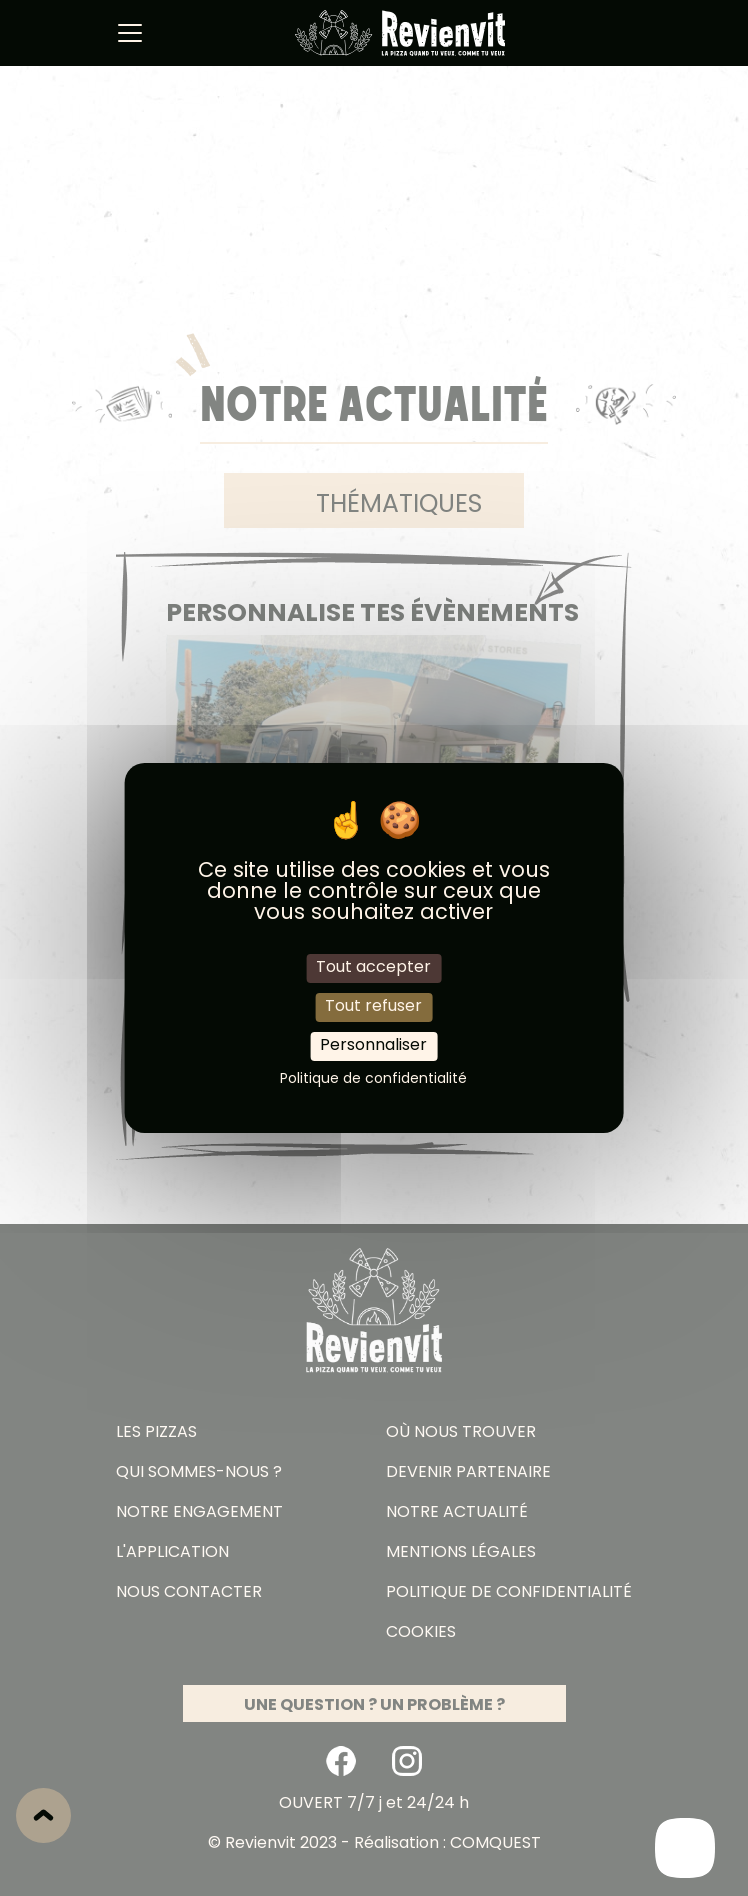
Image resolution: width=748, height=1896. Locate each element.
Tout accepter (373, 967)
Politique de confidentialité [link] (373, 1079)
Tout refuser (373, 1007)
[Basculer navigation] (130, 33)
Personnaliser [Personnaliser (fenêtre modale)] (373, 1046)
